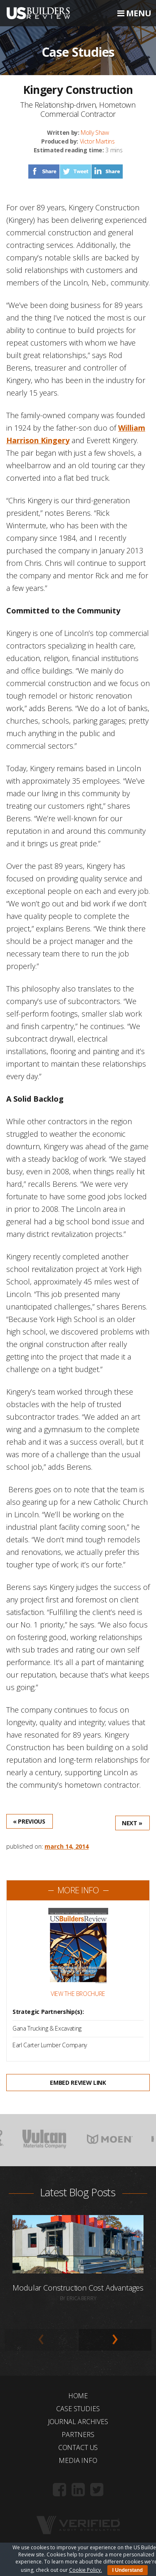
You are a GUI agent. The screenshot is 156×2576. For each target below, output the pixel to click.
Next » (132, 1823)
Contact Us (78, 2447)
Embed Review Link (78, 2083)
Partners (78, 2434)
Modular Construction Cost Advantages (78, 2288)
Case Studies (77, 2408)
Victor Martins (97, 141)
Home (78, 2395)
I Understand (127, 2570)
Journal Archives (78, 2421)
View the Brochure (78, 1994)
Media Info (78, 2460)
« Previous (29, 1821)
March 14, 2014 (67, 1846)
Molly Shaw (95, 132)
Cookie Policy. (85, 2569)
